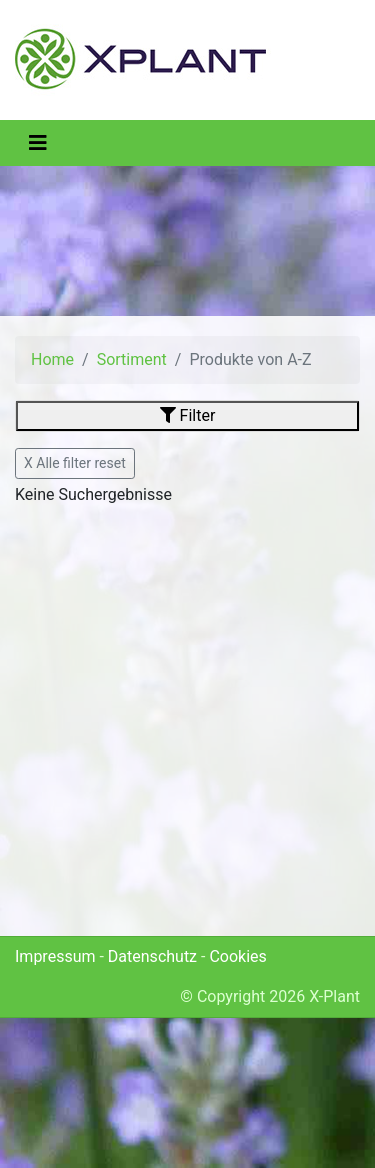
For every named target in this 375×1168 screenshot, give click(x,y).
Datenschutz (152, 956)
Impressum (55, 956)
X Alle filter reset (75, 463)
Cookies (237, 956)
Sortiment (132, 359)
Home (52, 359)
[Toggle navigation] (38, 143)
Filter (188, 415)
